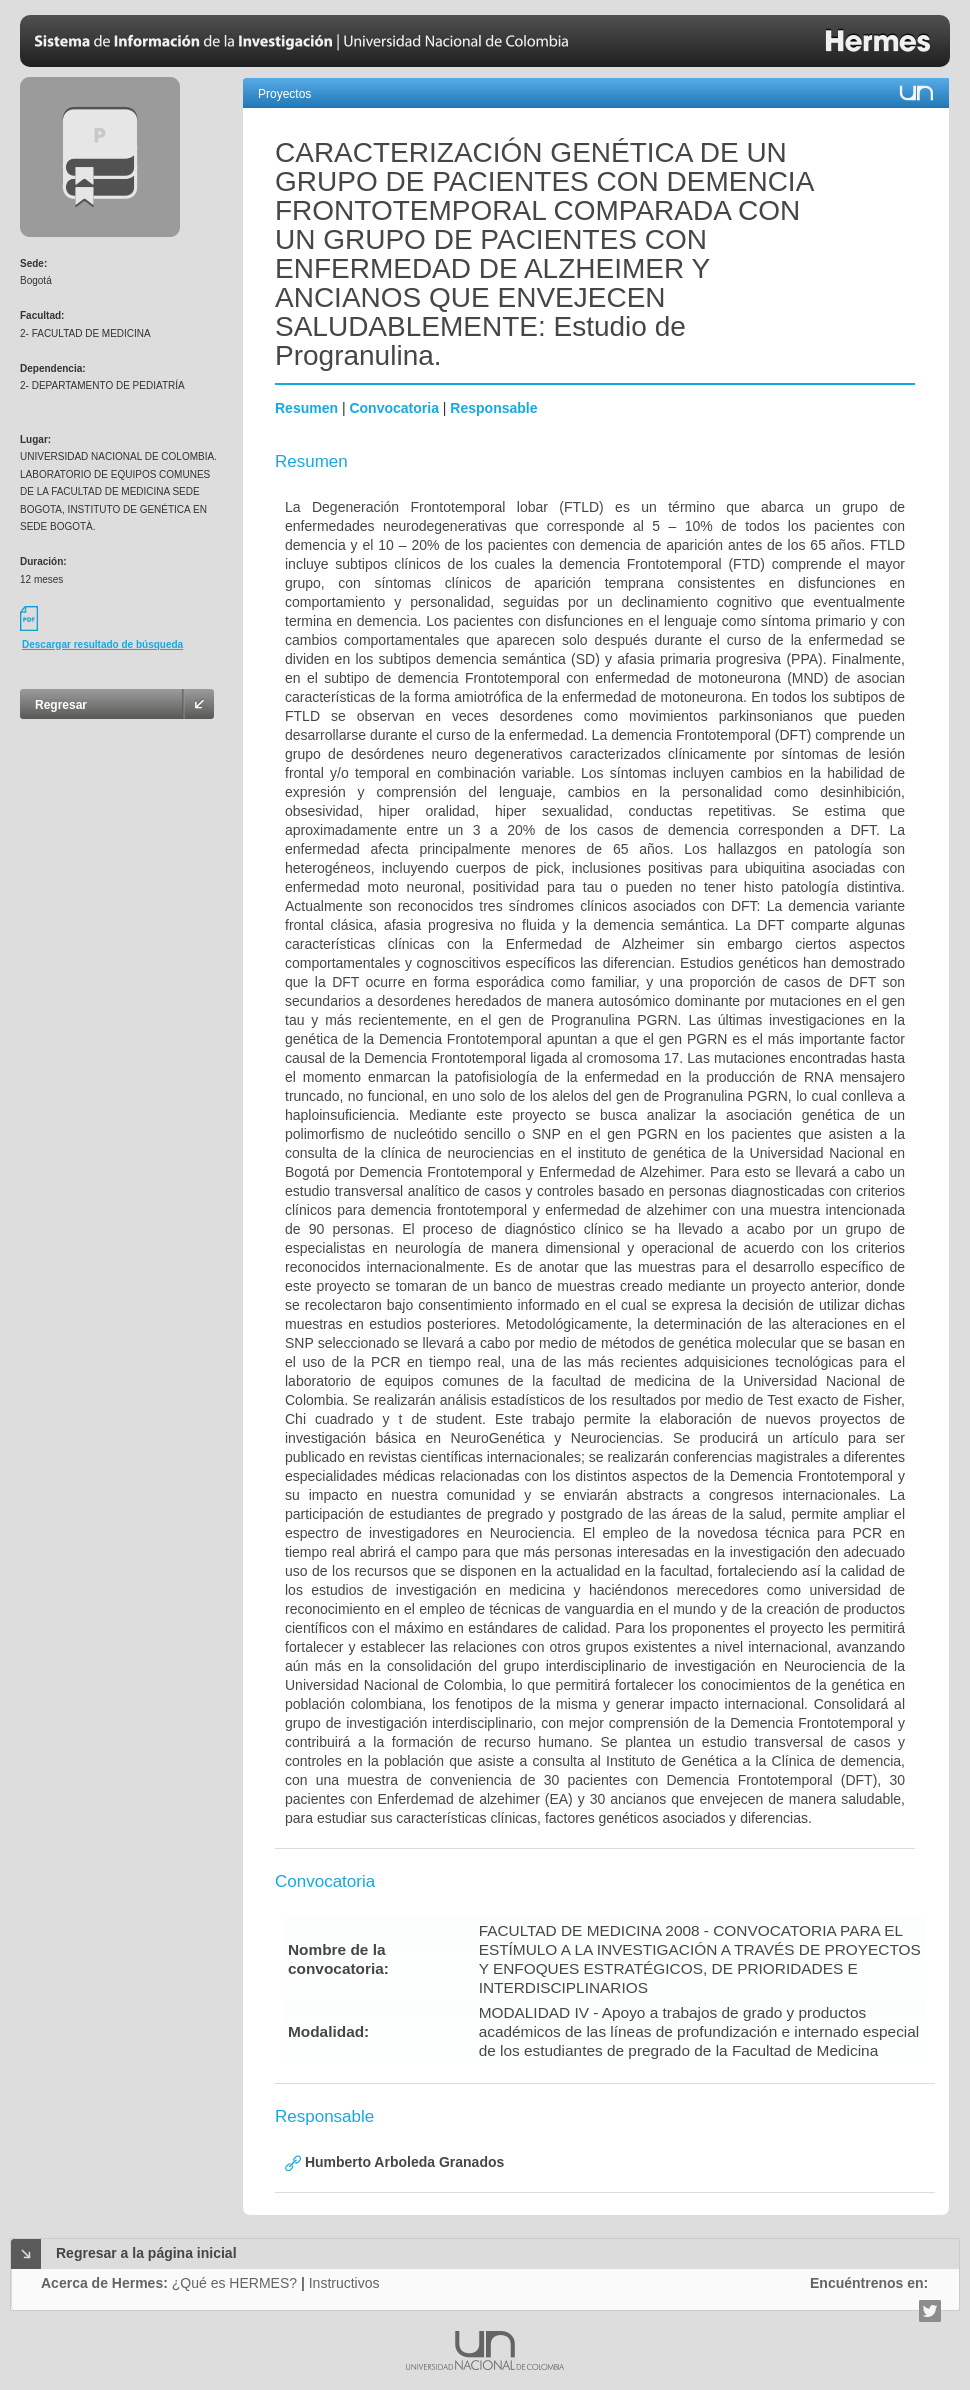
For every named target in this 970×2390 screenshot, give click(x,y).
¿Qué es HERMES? (234, 2283)
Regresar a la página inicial (146, 2253)
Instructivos (344, 2283)
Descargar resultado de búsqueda (102, 644)
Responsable (493, 408)
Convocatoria (393, 408)
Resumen (306, 408)
